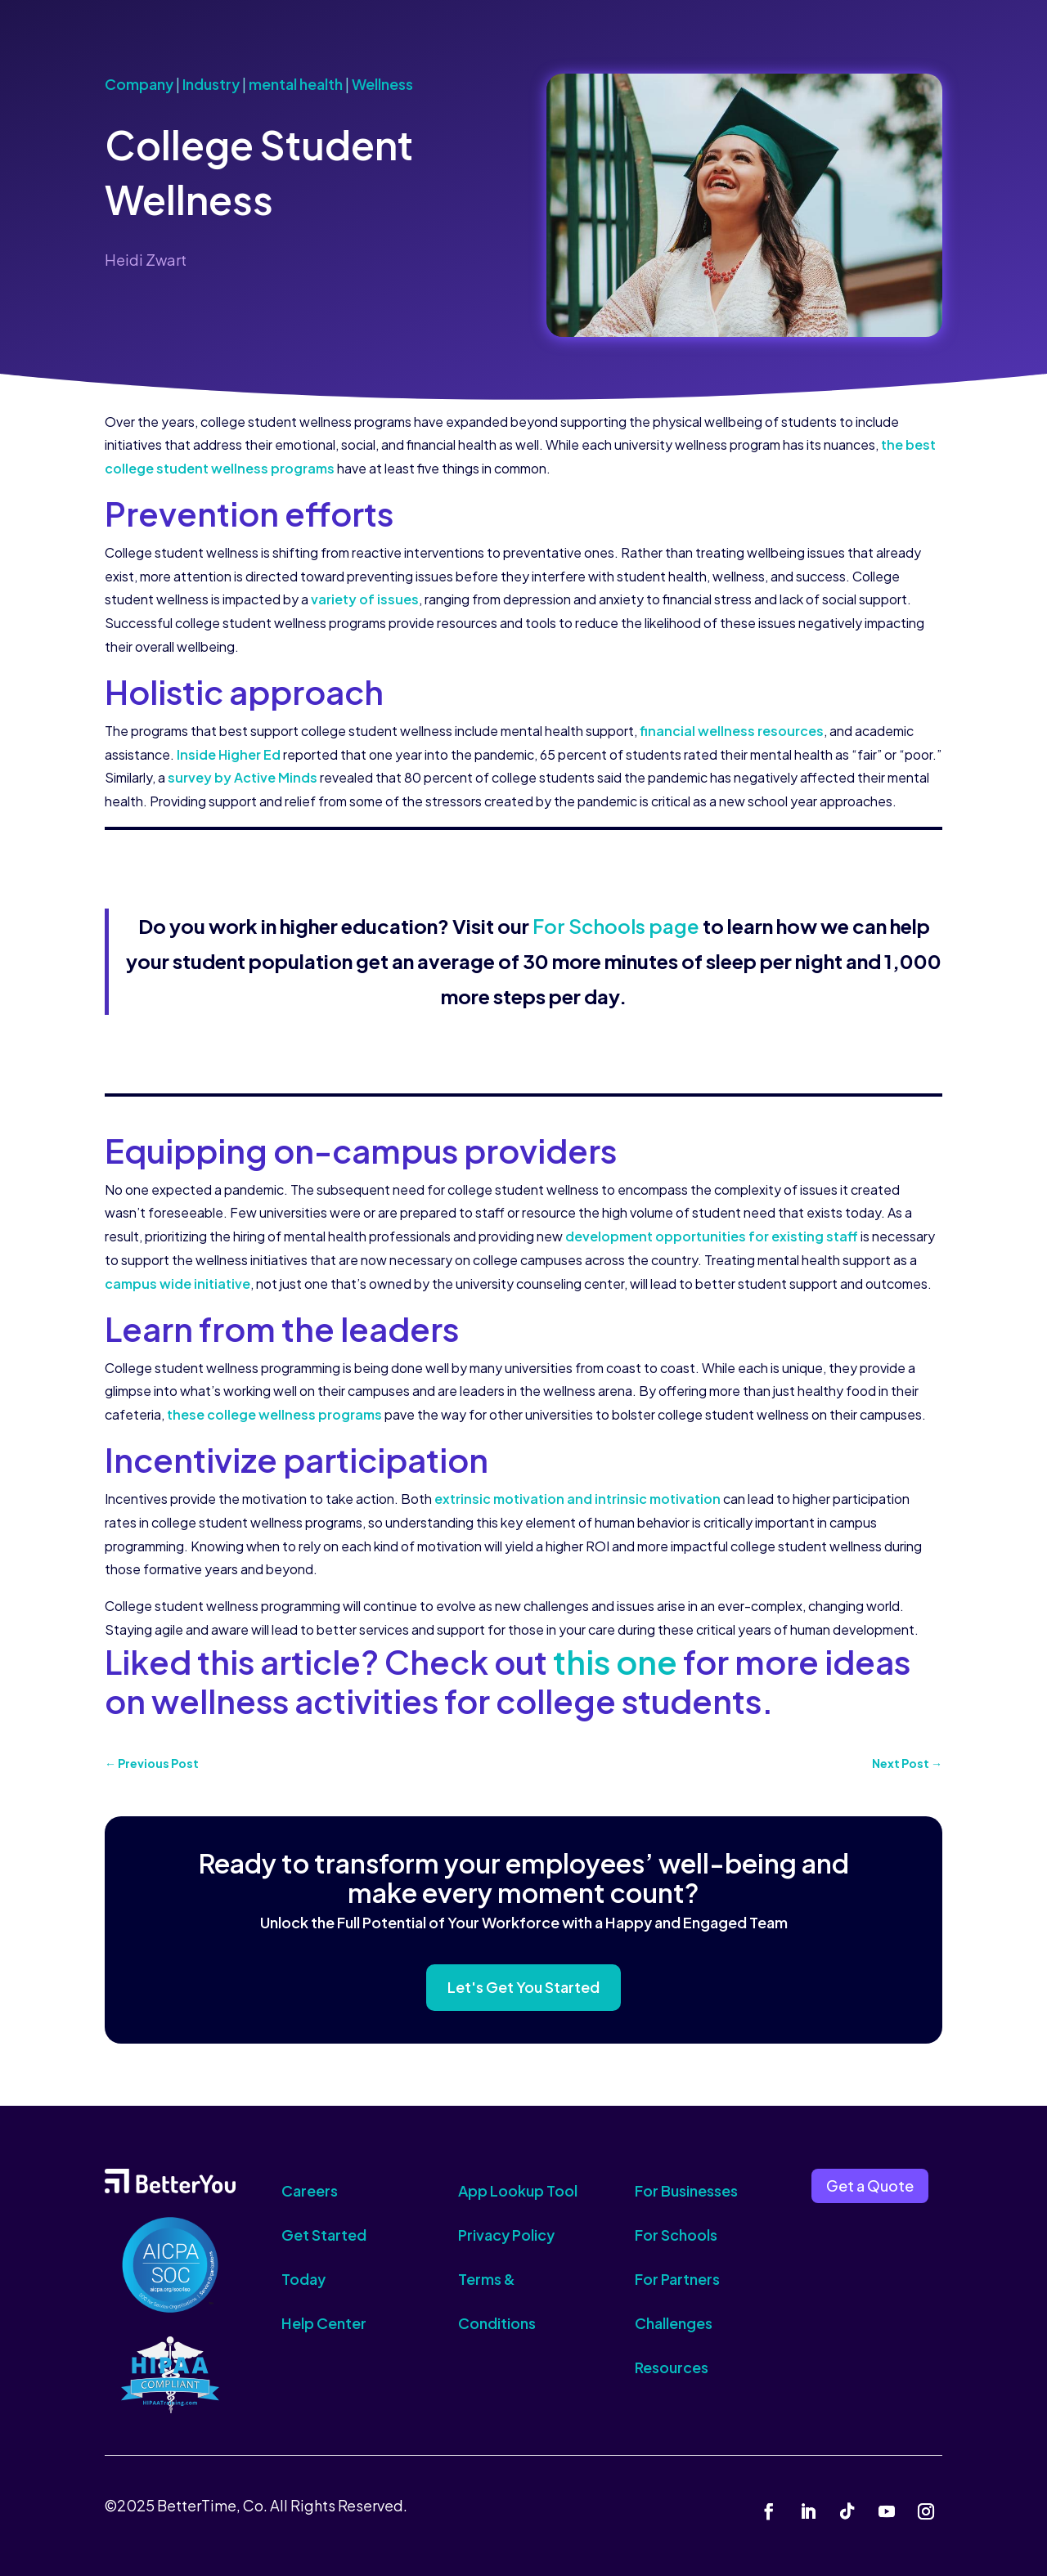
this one (615, 1661)
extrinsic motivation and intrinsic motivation (577, 1498)
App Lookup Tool (517, 2190)
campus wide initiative (177, 1283)
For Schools (676, 2234)
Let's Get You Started (523, 1986)
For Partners (677, 2278)
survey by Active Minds (242, 777)
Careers (309, 2190)
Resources (671, 2367)
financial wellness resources (732, 730)
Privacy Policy (506, 2234)
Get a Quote (870, 2185)
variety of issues (365, 599)
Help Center (323, 2322)
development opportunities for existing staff (711, 1236)
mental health (296, 83)
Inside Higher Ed (229, 754)
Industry (211, 83)
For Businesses (686, 2190)
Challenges (673, 2322)
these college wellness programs (274, 1414)
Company (139, 83)
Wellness (382, 83)
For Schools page (615, 925)
